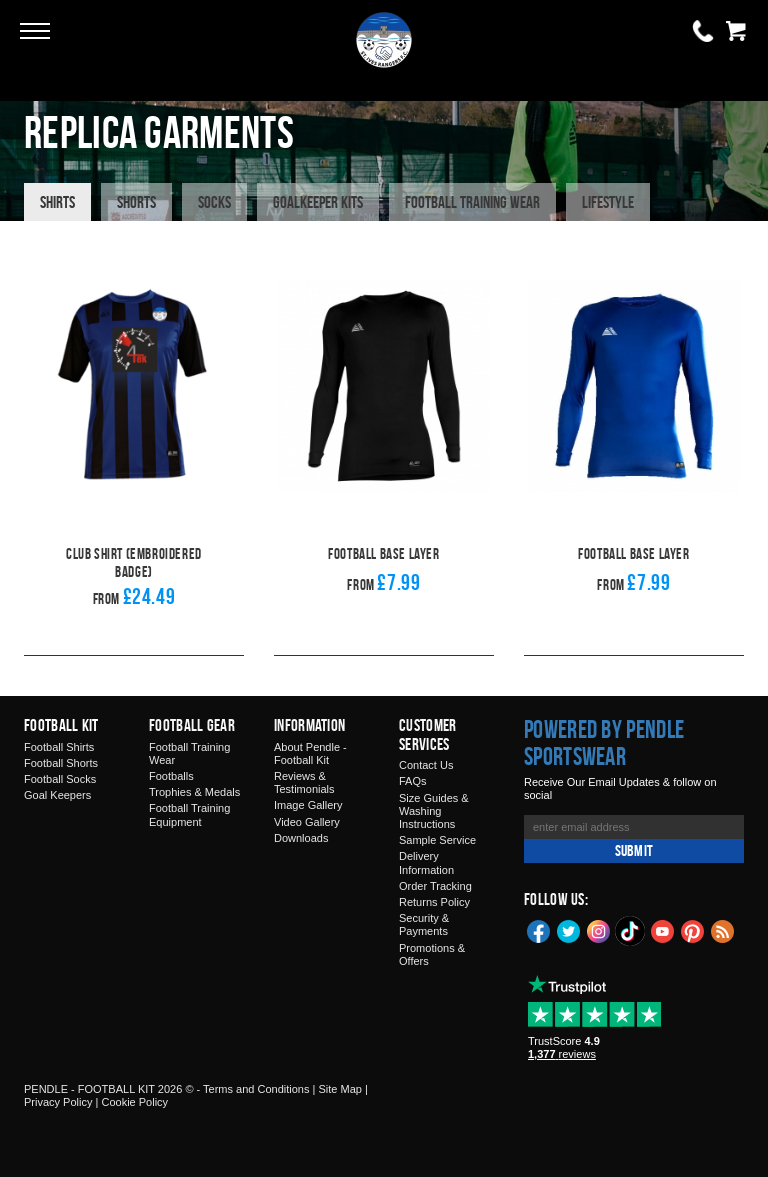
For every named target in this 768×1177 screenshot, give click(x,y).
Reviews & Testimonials (304, 782)
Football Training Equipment (189, 814)
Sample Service (437, 840)
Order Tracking (435, 886)
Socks (214, 202)
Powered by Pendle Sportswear (604, 743)
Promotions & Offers (432, 954)
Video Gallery (307, 822)
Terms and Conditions (256, 1089)
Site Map (339, 1089)
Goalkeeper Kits (318, 202)
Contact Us (426, 765)
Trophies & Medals (194, 792)
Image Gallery (308, 805)
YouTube (663, 930)
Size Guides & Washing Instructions (434, 811)
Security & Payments (424, 924)
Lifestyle (608, 202)
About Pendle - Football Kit (310, 753)
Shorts (136, 202)
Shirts (57, 202)
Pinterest (693, 930)
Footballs (171, 776)
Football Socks (60, 779)
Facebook (539, 930)
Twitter (569, 930)
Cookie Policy (134, 1102)
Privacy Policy (58, 1102)
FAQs (413, 781)
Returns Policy (434, 902)
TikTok (631, 931)
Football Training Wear (472, 202)
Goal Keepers (57, 795)
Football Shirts (59, 747)
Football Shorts (61, 763)
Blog (723, 930)
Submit (634, 850)
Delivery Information (426, 862)
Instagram (599, 930)
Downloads (301, 838)
